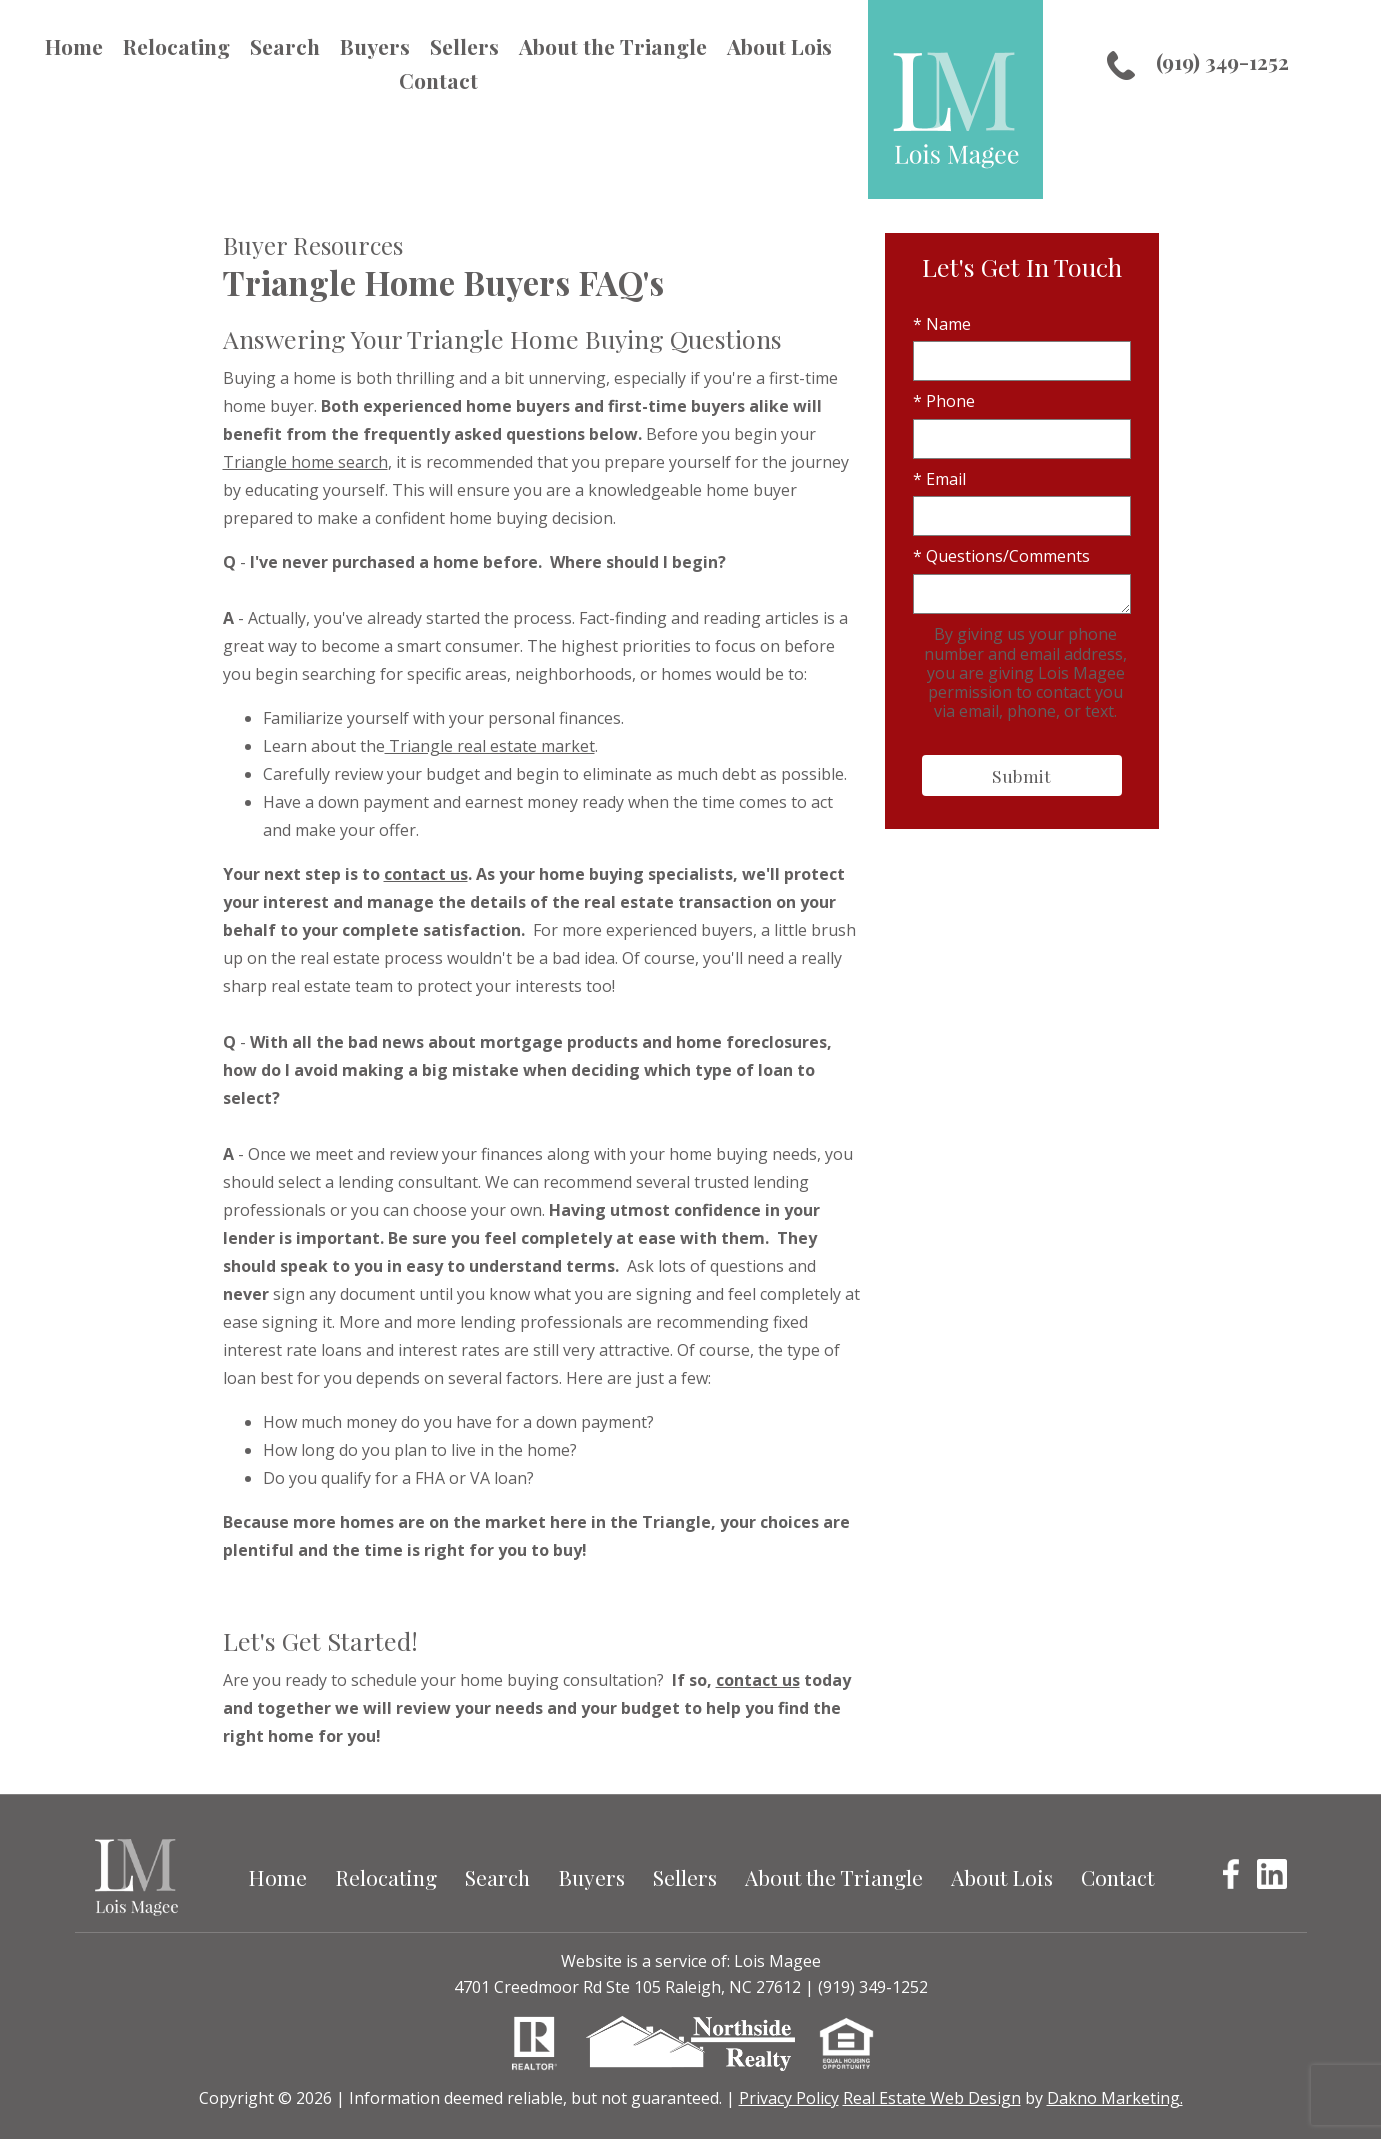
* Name (942, 324)
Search (285, 46)
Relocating (176, 46)
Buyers (375, 46)
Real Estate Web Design (932, 2098)
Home (74, 46)
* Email (939, 479)
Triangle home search (305, 462)
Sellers (464, 46)
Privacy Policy (789, 2098)
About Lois (779, 46)
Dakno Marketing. (1115, 2098)
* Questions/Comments (1001, 556)
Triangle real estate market (490, 746)
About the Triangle (613, 46)
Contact (438, 80)
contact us (426, 874)
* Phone (944, 401)
